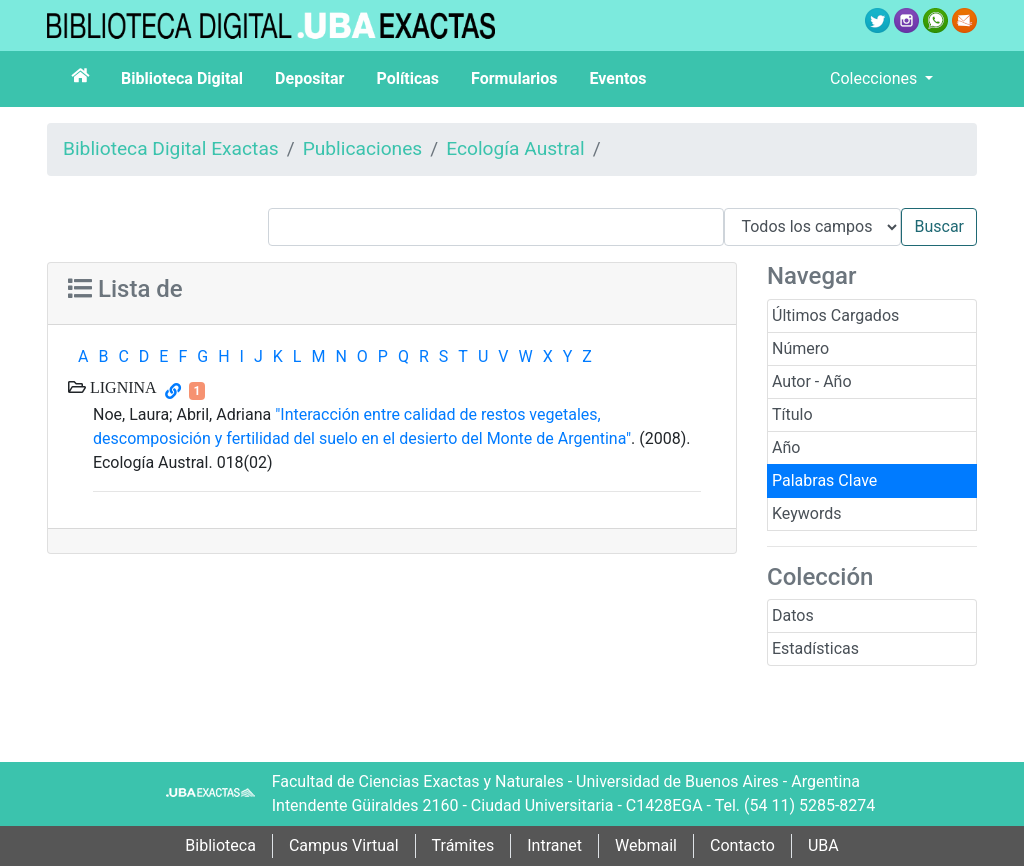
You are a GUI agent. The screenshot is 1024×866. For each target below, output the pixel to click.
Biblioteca (220, 845)
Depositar (309, 78)
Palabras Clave (824, 480)
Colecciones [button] (875, 78)
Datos (793, 615)
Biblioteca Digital (182, 78)
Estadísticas (815, 648)
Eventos (618, 78)
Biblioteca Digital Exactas (171, 148)
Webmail (646, 845)
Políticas (407, 78)
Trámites (463, 845)
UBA (823, 845)
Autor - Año (812, 381)
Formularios (514, 78)
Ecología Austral (515, 148)
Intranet (554, 845)
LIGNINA (121, 387)
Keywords (807, 513)
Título (792, 414)
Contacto (742, 845)
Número (800, 348)
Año (786, 447)
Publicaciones (363, 148)
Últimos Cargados (835, 315)
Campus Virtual (344, 845)
